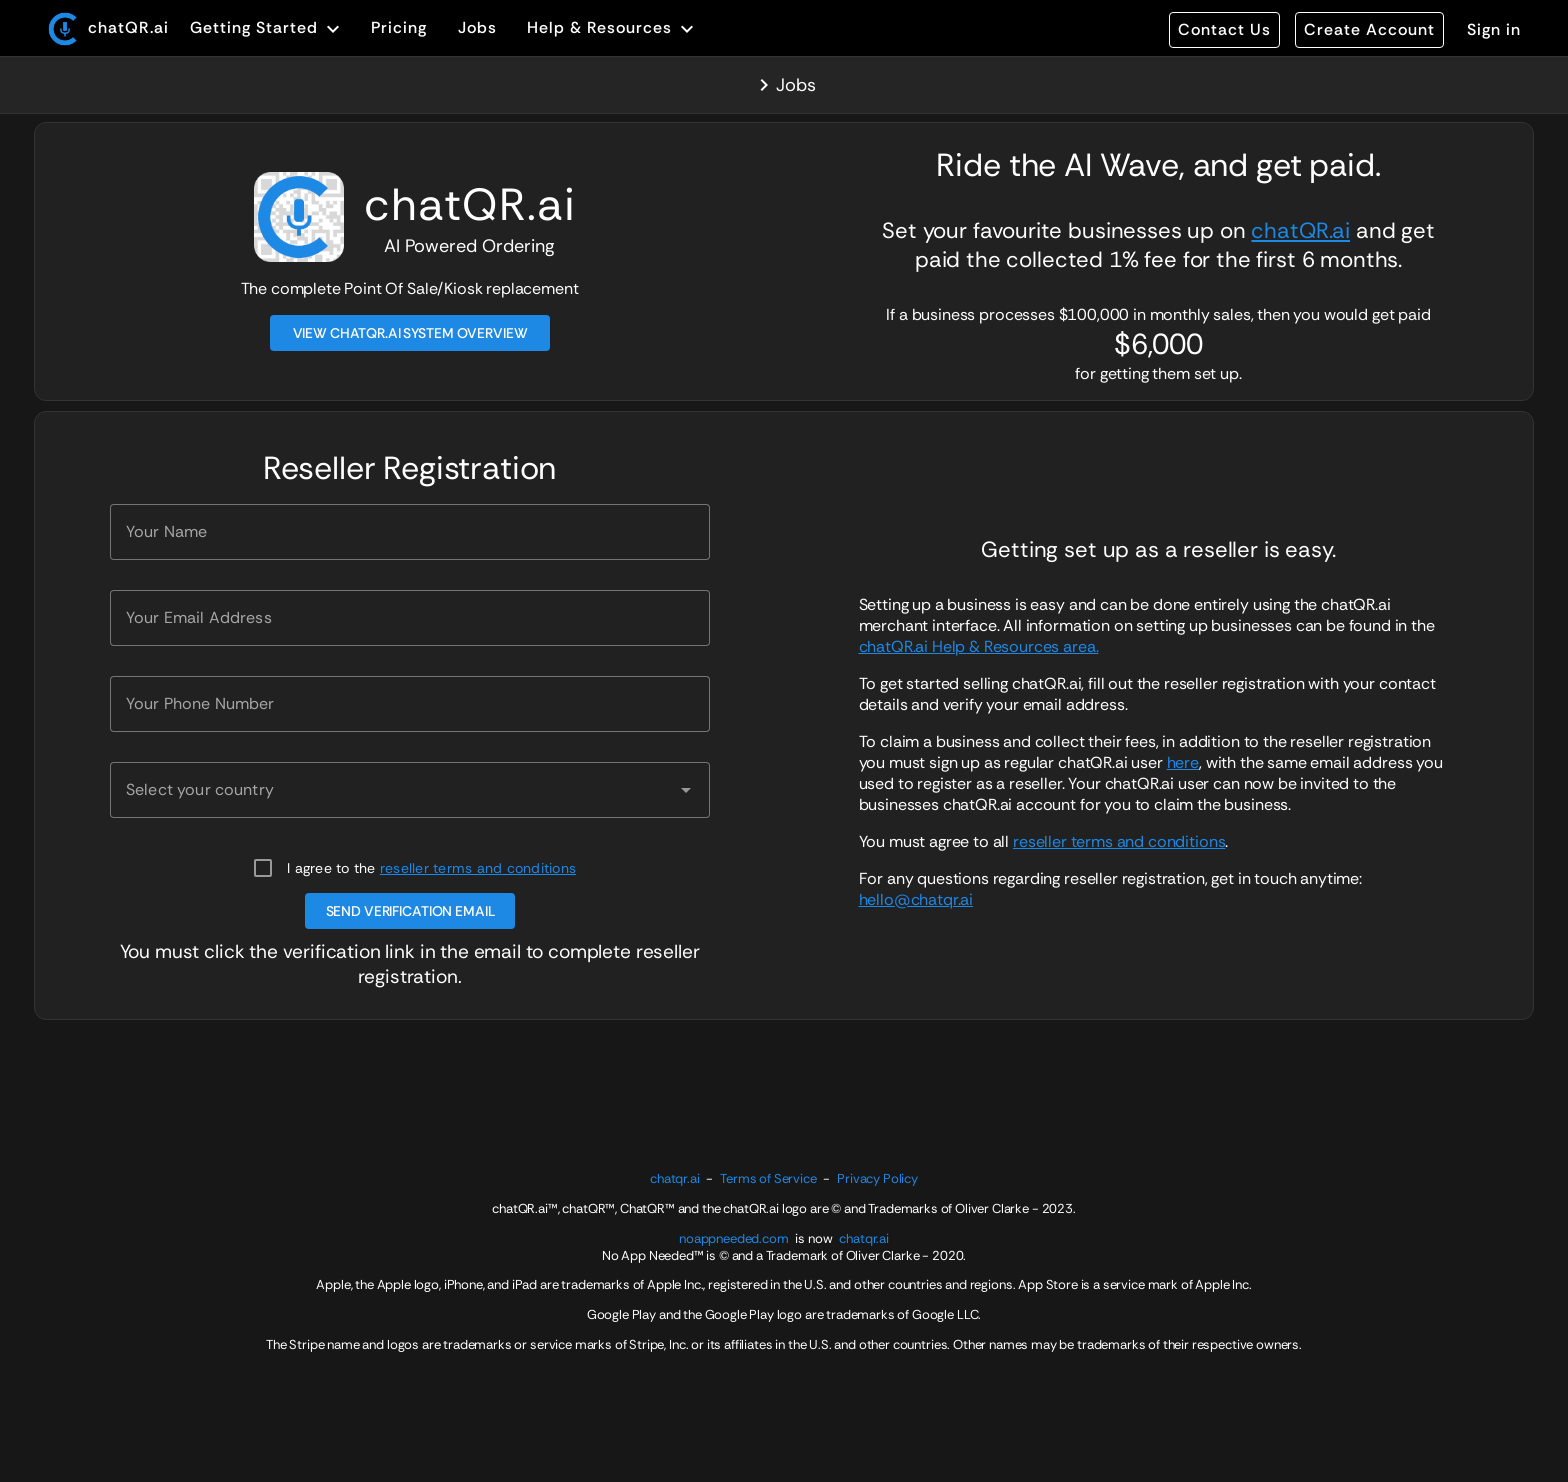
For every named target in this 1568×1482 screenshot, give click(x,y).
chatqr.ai (675, 1178)
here (1183, 762)
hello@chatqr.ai (916, 899)
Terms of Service (768, 1178)
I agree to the (431, 868)
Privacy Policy (877, 1178)
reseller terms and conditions (478, 868)
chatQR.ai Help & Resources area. (979, 646)
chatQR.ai (1300, 230)
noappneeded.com (734, 1238)
